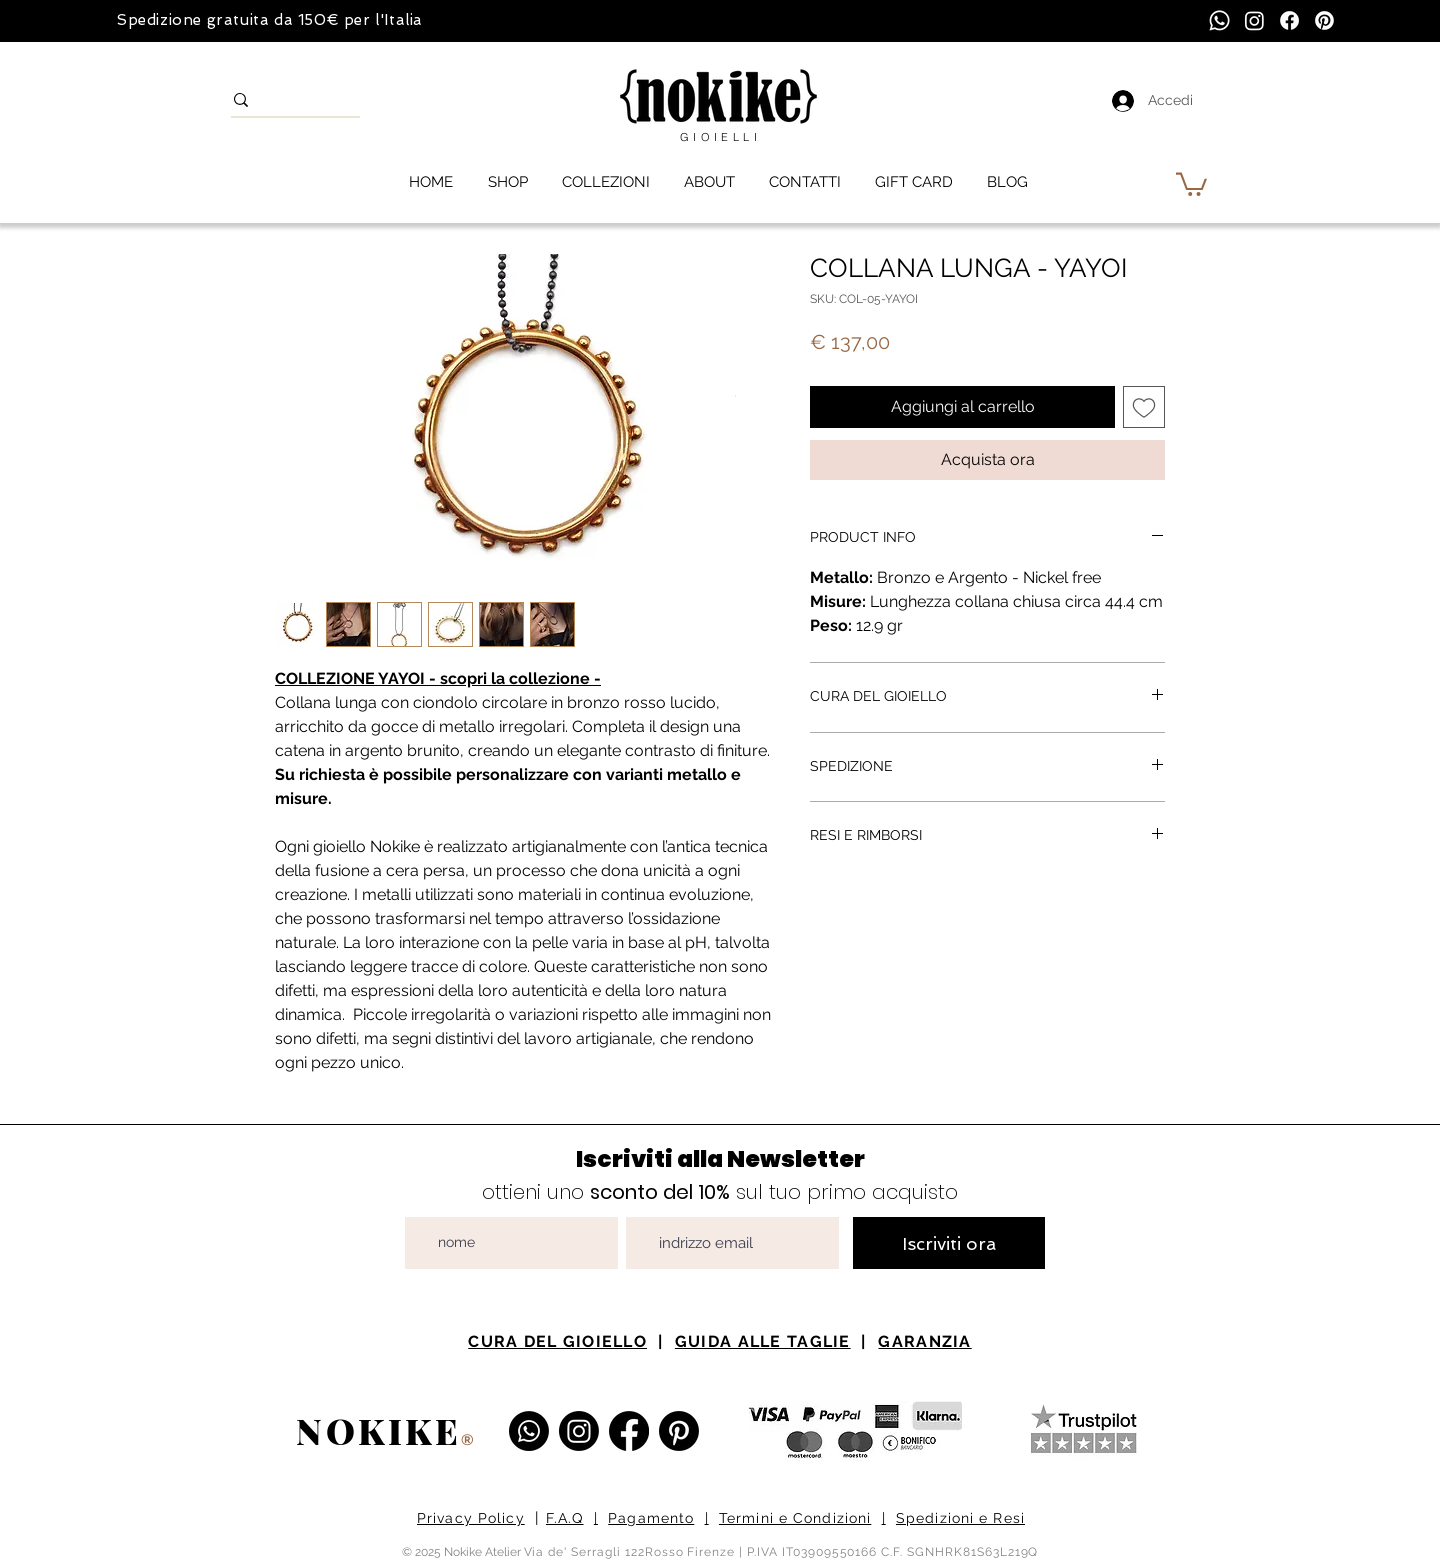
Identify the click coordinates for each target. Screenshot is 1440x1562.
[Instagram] (1254, 20)
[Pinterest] (1324, 20)
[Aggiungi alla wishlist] (1144, 407)
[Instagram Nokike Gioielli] (579, 1431)
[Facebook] (1289, 20)
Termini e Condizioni (795, 1518)
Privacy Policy (471, 1518)
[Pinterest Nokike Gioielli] (679, 1431)
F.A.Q (565, 1518)
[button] (1191, 183)
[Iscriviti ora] (949, 1243)
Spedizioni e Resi (960, 1518)
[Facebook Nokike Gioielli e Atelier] (629, 1431)
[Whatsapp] (1219, 20)
